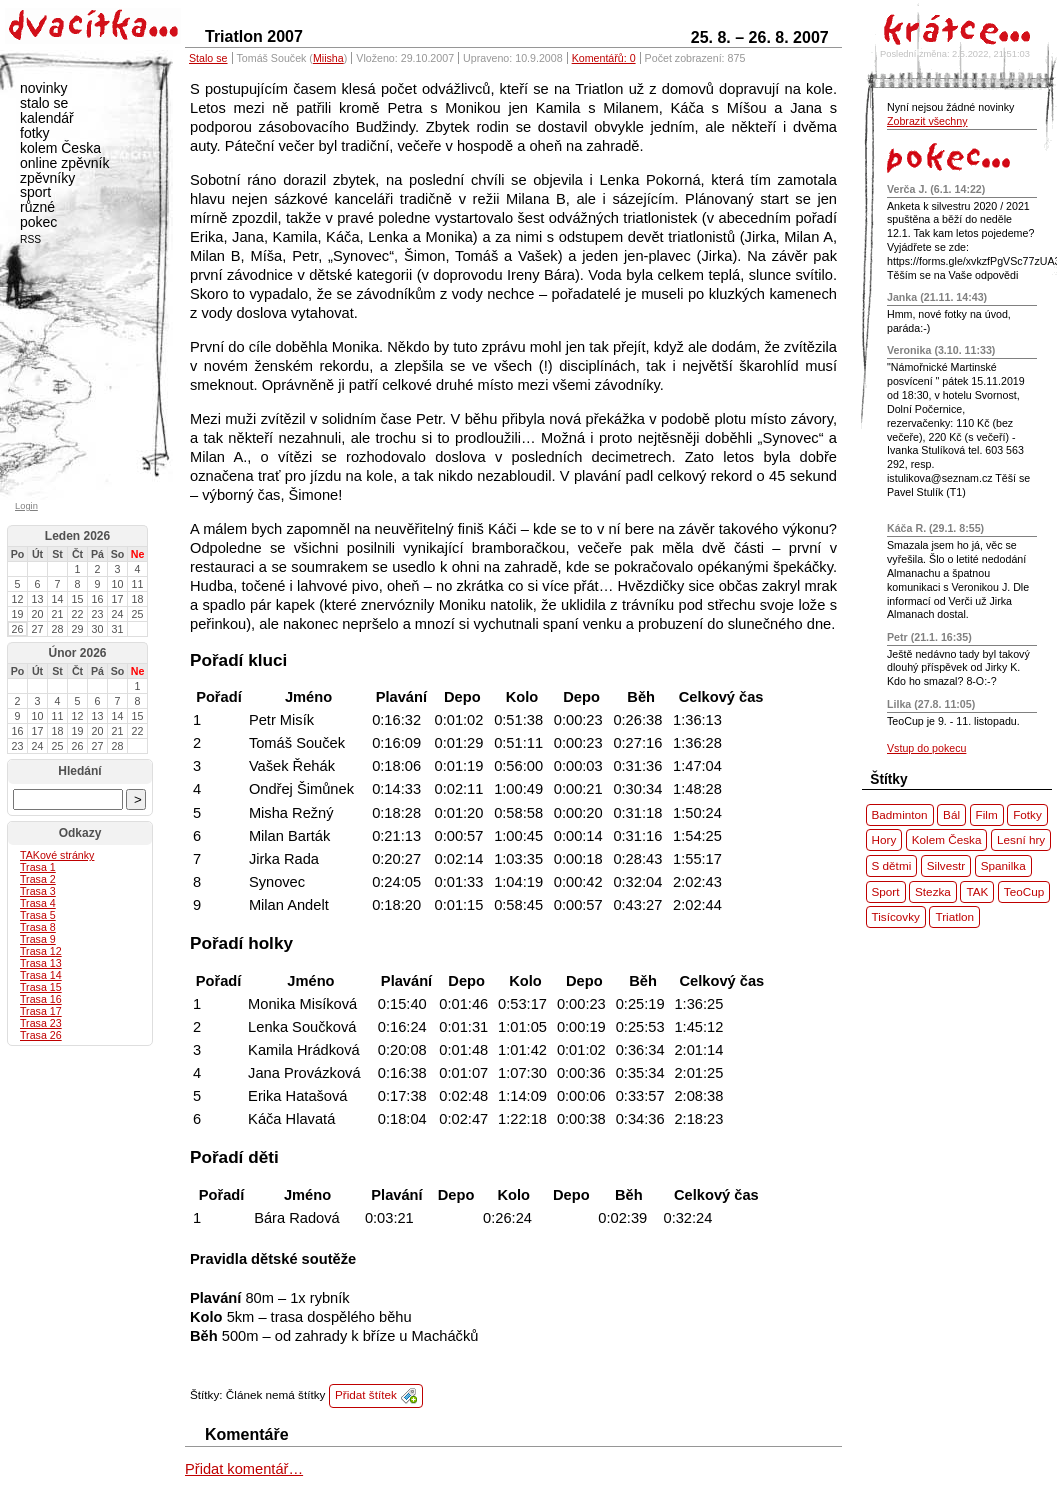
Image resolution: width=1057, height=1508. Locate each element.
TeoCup (1024, 891)
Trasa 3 (38, 891)
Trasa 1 (38, 867)
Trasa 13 (41, 963)
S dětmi (892, 865)
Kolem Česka (947, 839)
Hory (884, 839)
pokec (38, 222)
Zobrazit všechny (927, 121)
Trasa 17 (41, 1011)
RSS (30, 239)
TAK (977, 891)
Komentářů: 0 (604, 58)
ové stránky (57, 855)
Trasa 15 (41, 987)
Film (987, 814)
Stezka (933, 891)
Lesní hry (1021, 839)
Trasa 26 (41, 1035)
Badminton (900, 814)
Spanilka (1003, 865)
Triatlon (954, 916)
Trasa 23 (41, 1023)
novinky (43, 88)
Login (26, 506)
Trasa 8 (38, 927)
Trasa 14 (41, 975)
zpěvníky (47, 178)
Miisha (328, 58)
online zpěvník (65, 163)
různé (37, 207)
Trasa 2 (38, 879)
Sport (886, 891)
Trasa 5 (38, 915)
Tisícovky (896, 916)
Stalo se (208, 58)
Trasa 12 (41, 951)
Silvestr (946, 865)
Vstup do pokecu (926, 748)
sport (35, 192)
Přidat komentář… (244, 1469)
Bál (951, 814)
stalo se (44, 103)
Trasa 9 (38, 939)
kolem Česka (60, 148)
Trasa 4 (38, 903)
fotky (35, 133)
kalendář (47, 118)
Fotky (1027, 814)
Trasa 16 (41, 999)
